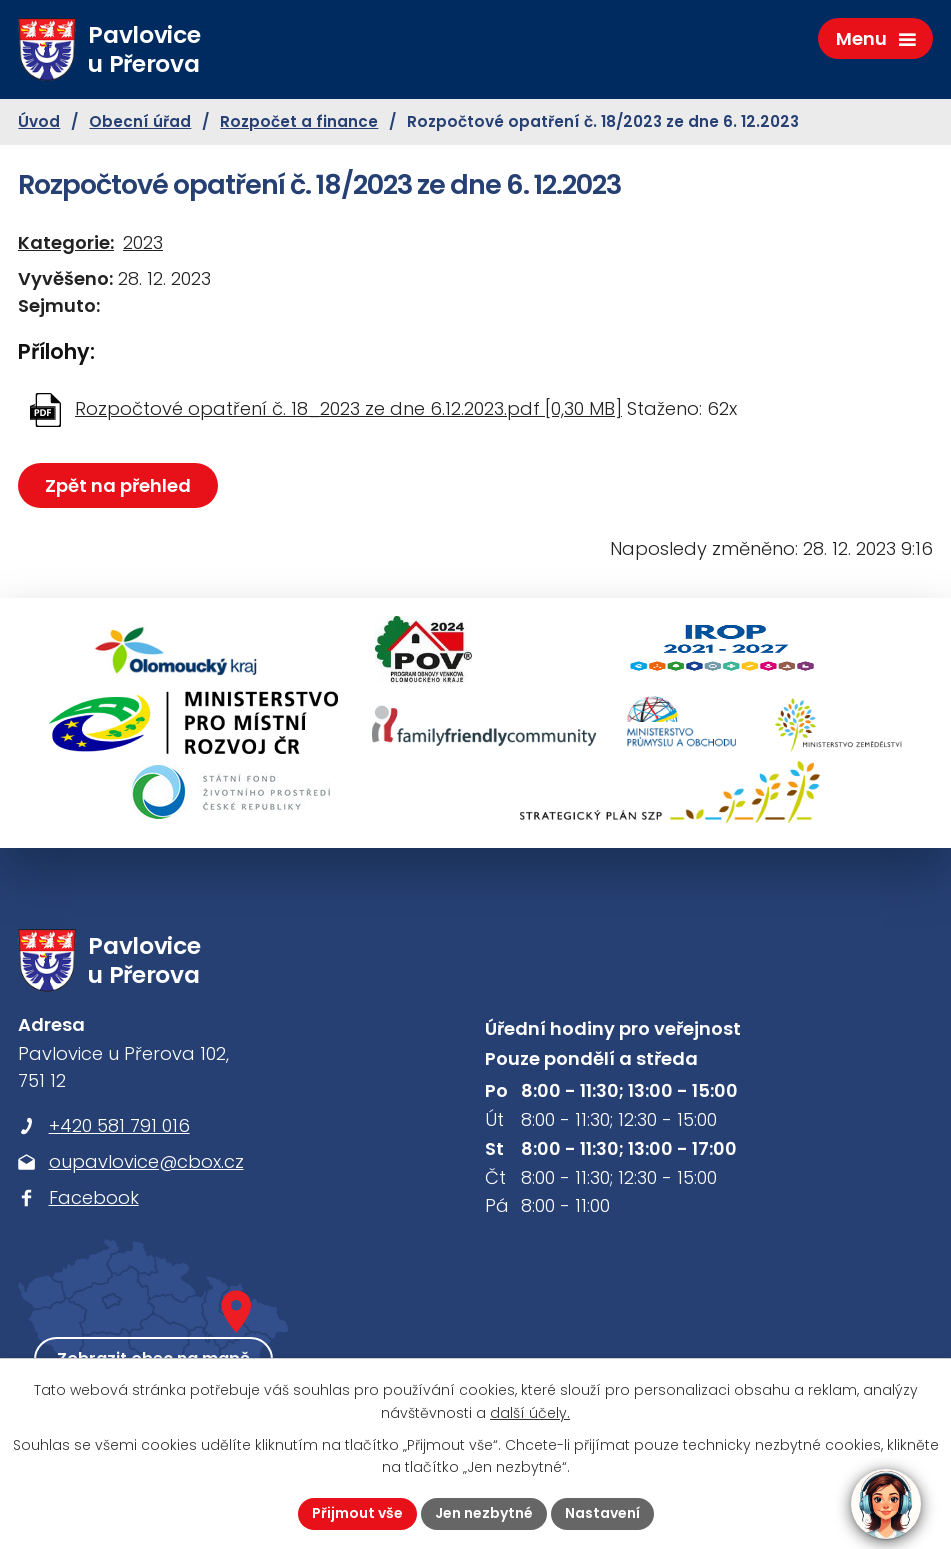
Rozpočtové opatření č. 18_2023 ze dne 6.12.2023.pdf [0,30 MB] (348, 408)
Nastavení (602, 1513)
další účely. (530, 1413)
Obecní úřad (140, 121)
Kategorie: (66, 242)
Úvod (39, 121)
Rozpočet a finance (299, 121)
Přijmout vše (357, 1513)
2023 (143, 242)
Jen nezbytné (484, 1513)
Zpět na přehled (118, 485)
